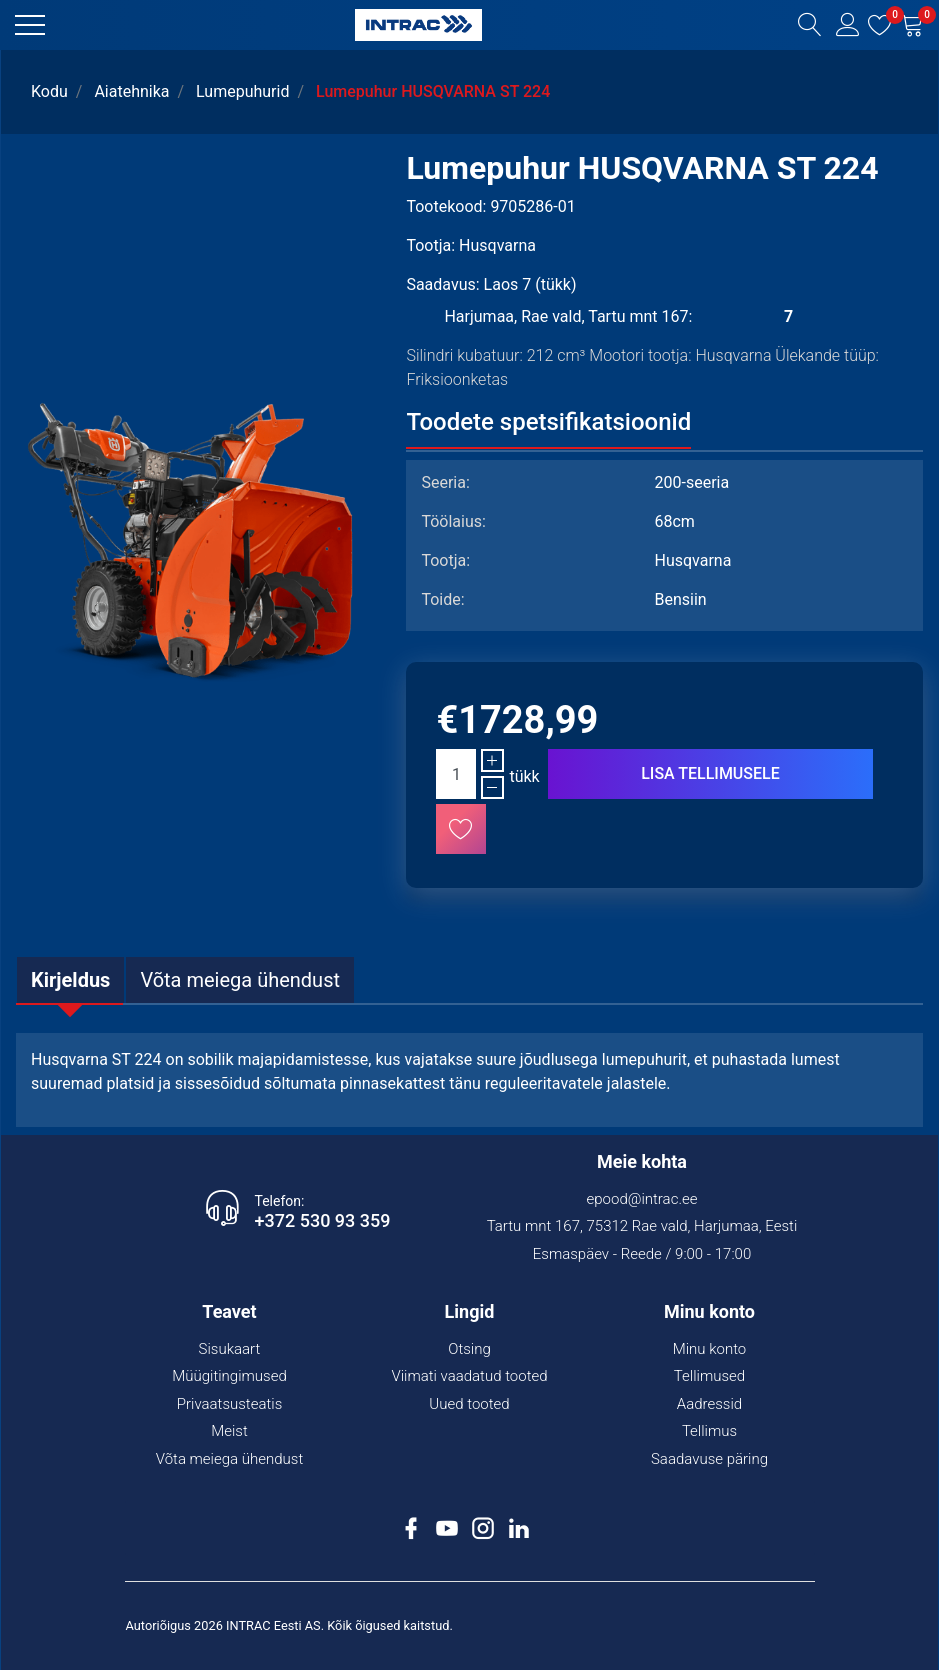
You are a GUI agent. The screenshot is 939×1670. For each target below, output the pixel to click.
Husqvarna (497, 245)
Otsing (469, 1349)
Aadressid (709, 1404)
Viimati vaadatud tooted (469, 1376)
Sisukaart (230, 1349)
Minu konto (710, 1349)
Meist (229, 1431)
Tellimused (709, 1376)
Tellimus (709, 1431)
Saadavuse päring (709, 1459)
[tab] (70, 980)
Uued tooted (469, 1404)
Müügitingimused (229, 1376)
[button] (30, 25)
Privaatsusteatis (230, 1404)
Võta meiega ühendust (230, 1459)
